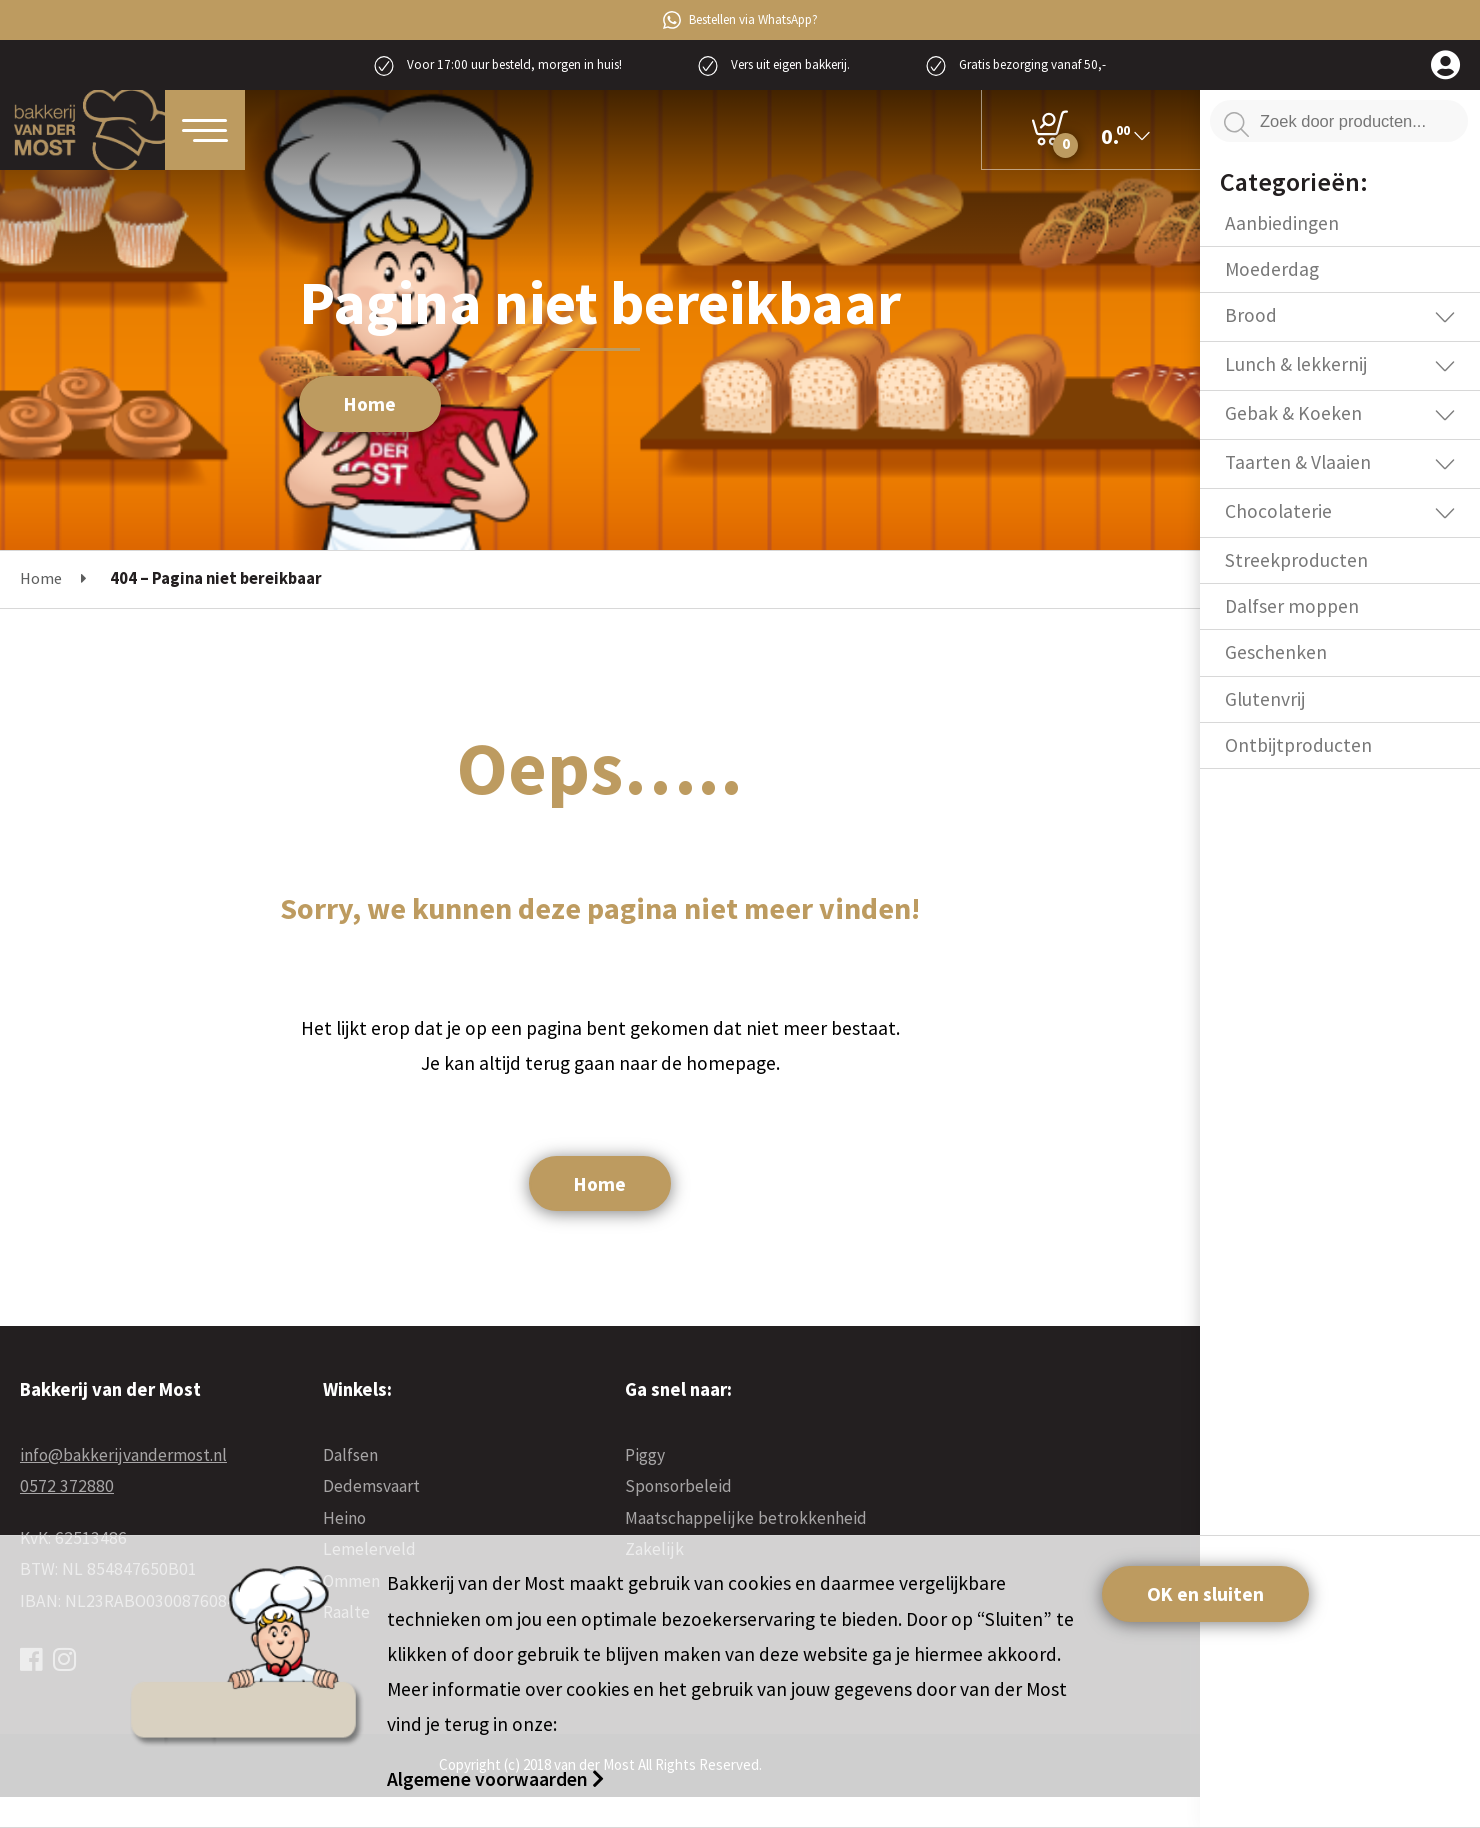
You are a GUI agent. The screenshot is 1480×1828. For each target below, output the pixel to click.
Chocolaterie (1278, 511)
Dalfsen (350, 1455)
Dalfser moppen (1292, 606)
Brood (1251, 315)
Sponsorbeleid (678, 1486)
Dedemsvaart (371, 1486)
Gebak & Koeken (1293, 413)
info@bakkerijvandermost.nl (123, 1455)
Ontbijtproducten (1298, 745)
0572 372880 (67, 1486)
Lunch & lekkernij (1296, 364)
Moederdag (1272, 269)
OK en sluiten (1205, 1594)
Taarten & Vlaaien (1298, 462)
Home (370, 404)
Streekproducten (1296, 560)
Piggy (645, 1455)
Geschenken (1276, 652)
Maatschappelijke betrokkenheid (746, 1518)
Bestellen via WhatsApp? (740, 20)
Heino (344, 1518)
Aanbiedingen (1282, 223)
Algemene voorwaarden (489, 1779)
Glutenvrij (1265, 699)
